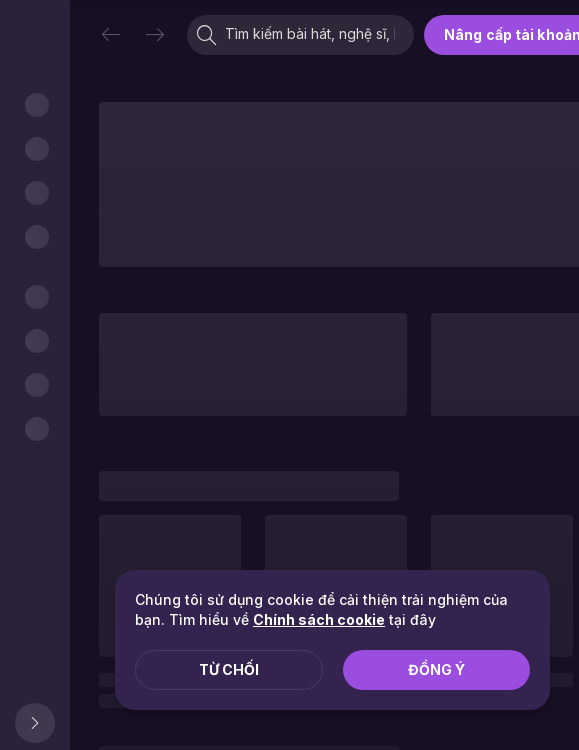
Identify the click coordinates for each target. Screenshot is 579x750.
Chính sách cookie (319, 619)
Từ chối (229, 669)
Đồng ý (436, 669)
